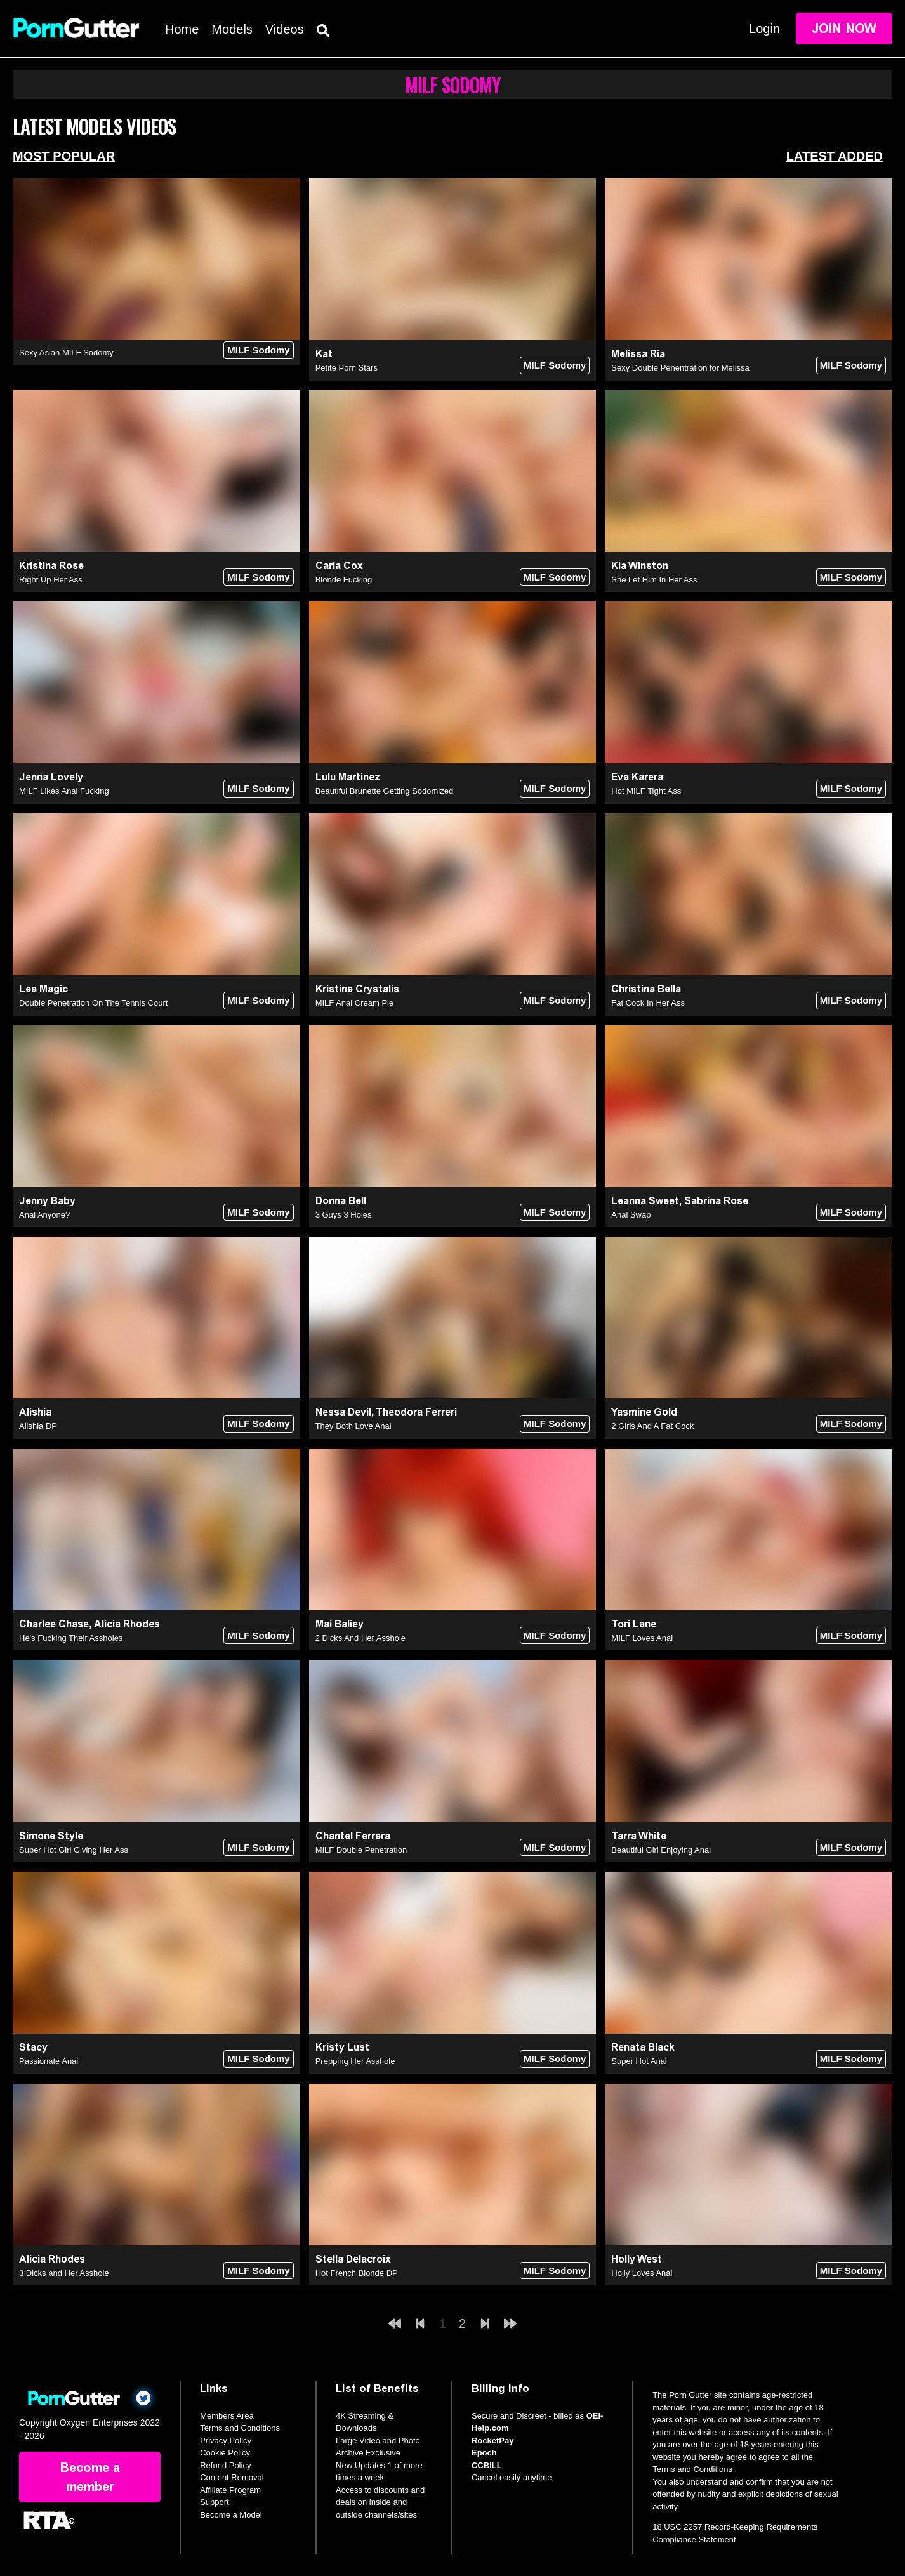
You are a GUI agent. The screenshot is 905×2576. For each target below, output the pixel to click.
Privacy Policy (225, 2440)
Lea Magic (43, 989)
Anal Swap (631, 1214)
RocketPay (492, 2440)
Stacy (33, 2047)
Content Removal (231, 2477)
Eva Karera (637, 777)
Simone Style (51, 1836)
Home (182, 29)
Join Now (844, 28)
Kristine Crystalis (357, 989)
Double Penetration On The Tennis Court (93, 1003)
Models (231, 29)
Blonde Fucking (344, 579)
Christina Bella (646, 989)
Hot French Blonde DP (356, 2273)
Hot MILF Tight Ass (646, 791)
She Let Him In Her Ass (654, 579)
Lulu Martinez (347, 777)
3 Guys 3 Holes (343, 1214)
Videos (284, 29)
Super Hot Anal (638, 2061)
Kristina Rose (51, 566)
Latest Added (834, 156)
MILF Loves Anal (642, 1638)
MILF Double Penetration (361, 1850)
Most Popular (64, 156)
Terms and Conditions (240, 2428)
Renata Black (643, 2047)
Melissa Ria (638, 354)
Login (764, 29)
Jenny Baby (47, 1201)
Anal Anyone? (44, 1214)
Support (214, 2502)
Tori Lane (633, 1624)
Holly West (636, 2259)
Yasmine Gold (644, 1412)
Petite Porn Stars (346, 367)
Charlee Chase (54, 1624)
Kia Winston (639, 566)
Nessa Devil (343, 1412)
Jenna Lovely (51, 777)
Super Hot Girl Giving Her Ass (73, 1850)
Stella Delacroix (353, 2259)
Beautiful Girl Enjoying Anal (661, 1850)
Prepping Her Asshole (355, 2061)
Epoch (484, 2452)
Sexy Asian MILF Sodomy (66, 352)
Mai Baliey (339, 1624)
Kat (324, 354)
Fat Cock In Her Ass (648, 1003)
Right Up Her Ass (51, 579)
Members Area (227, 2416)
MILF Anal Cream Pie (354, 1003)
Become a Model (231, 2515)
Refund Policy (225, 2465)
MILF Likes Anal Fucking (64, 791)
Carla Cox (339, 566)
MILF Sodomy (258, 350)
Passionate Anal (48, 2061)
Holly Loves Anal (641, 2273)
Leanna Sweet (645, 1201)
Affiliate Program (230, 2490)
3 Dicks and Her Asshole (64, 2273)
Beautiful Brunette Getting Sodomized (384, 791)
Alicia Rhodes (127, 1624)
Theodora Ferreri (416, 1412)
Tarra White (638, 1836)
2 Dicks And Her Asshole (360, 1638)
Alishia (35, 1412)
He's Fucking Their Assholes (70, 1638)
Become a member (90, 2477)
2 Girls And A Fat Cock (652, 1426)
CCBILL (487, 2465)
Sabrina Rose (716, 1201)
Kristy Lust (342, 2047)
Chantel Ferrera (352, 1836)
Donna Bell (340, 1201)
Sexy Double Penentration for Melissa (680, 367)
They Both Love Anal (353, 1426)
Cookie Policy (225, 2452)
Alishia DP (38, 1426)
